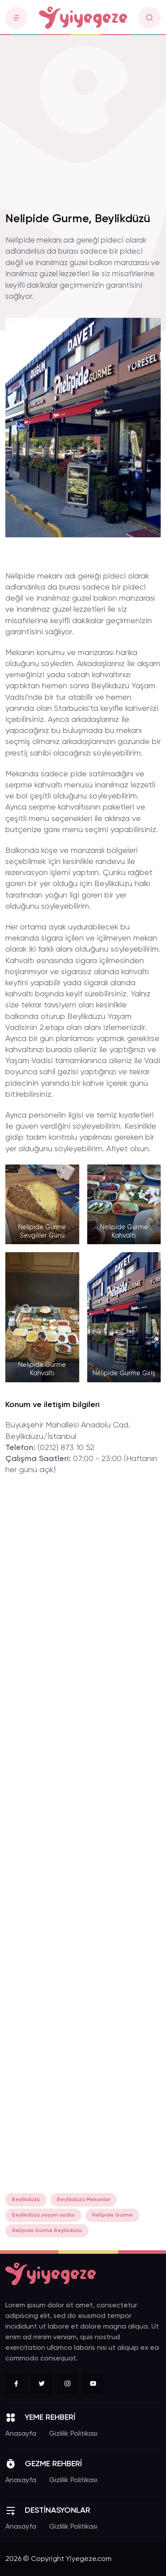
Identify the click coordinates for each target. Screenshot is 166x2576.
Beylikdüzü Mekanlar (83, 2199)
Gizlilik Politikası (73, 2433)
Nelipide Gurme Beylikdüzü (47, 2230)
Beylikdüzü (26, 2199)
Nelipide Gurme (112, 2215)
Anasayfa (20, 2433)
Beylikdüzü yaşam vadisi (43, 2215)
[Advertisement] (83, 118)
